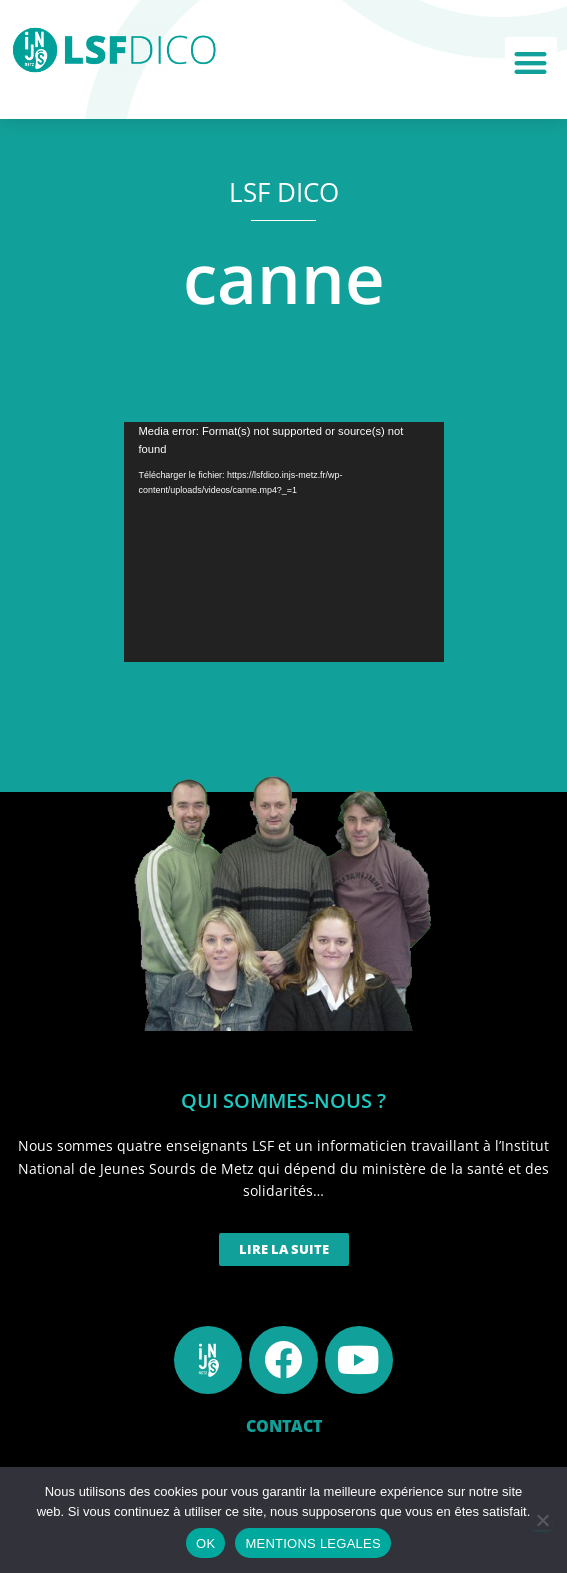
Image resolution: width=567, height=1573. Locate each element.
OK (205, 1543)
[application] (284, 542)
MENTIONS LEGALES (312, 1543)
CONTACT (284, 1426)
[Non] (542, 1520)
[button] (531, 63)
